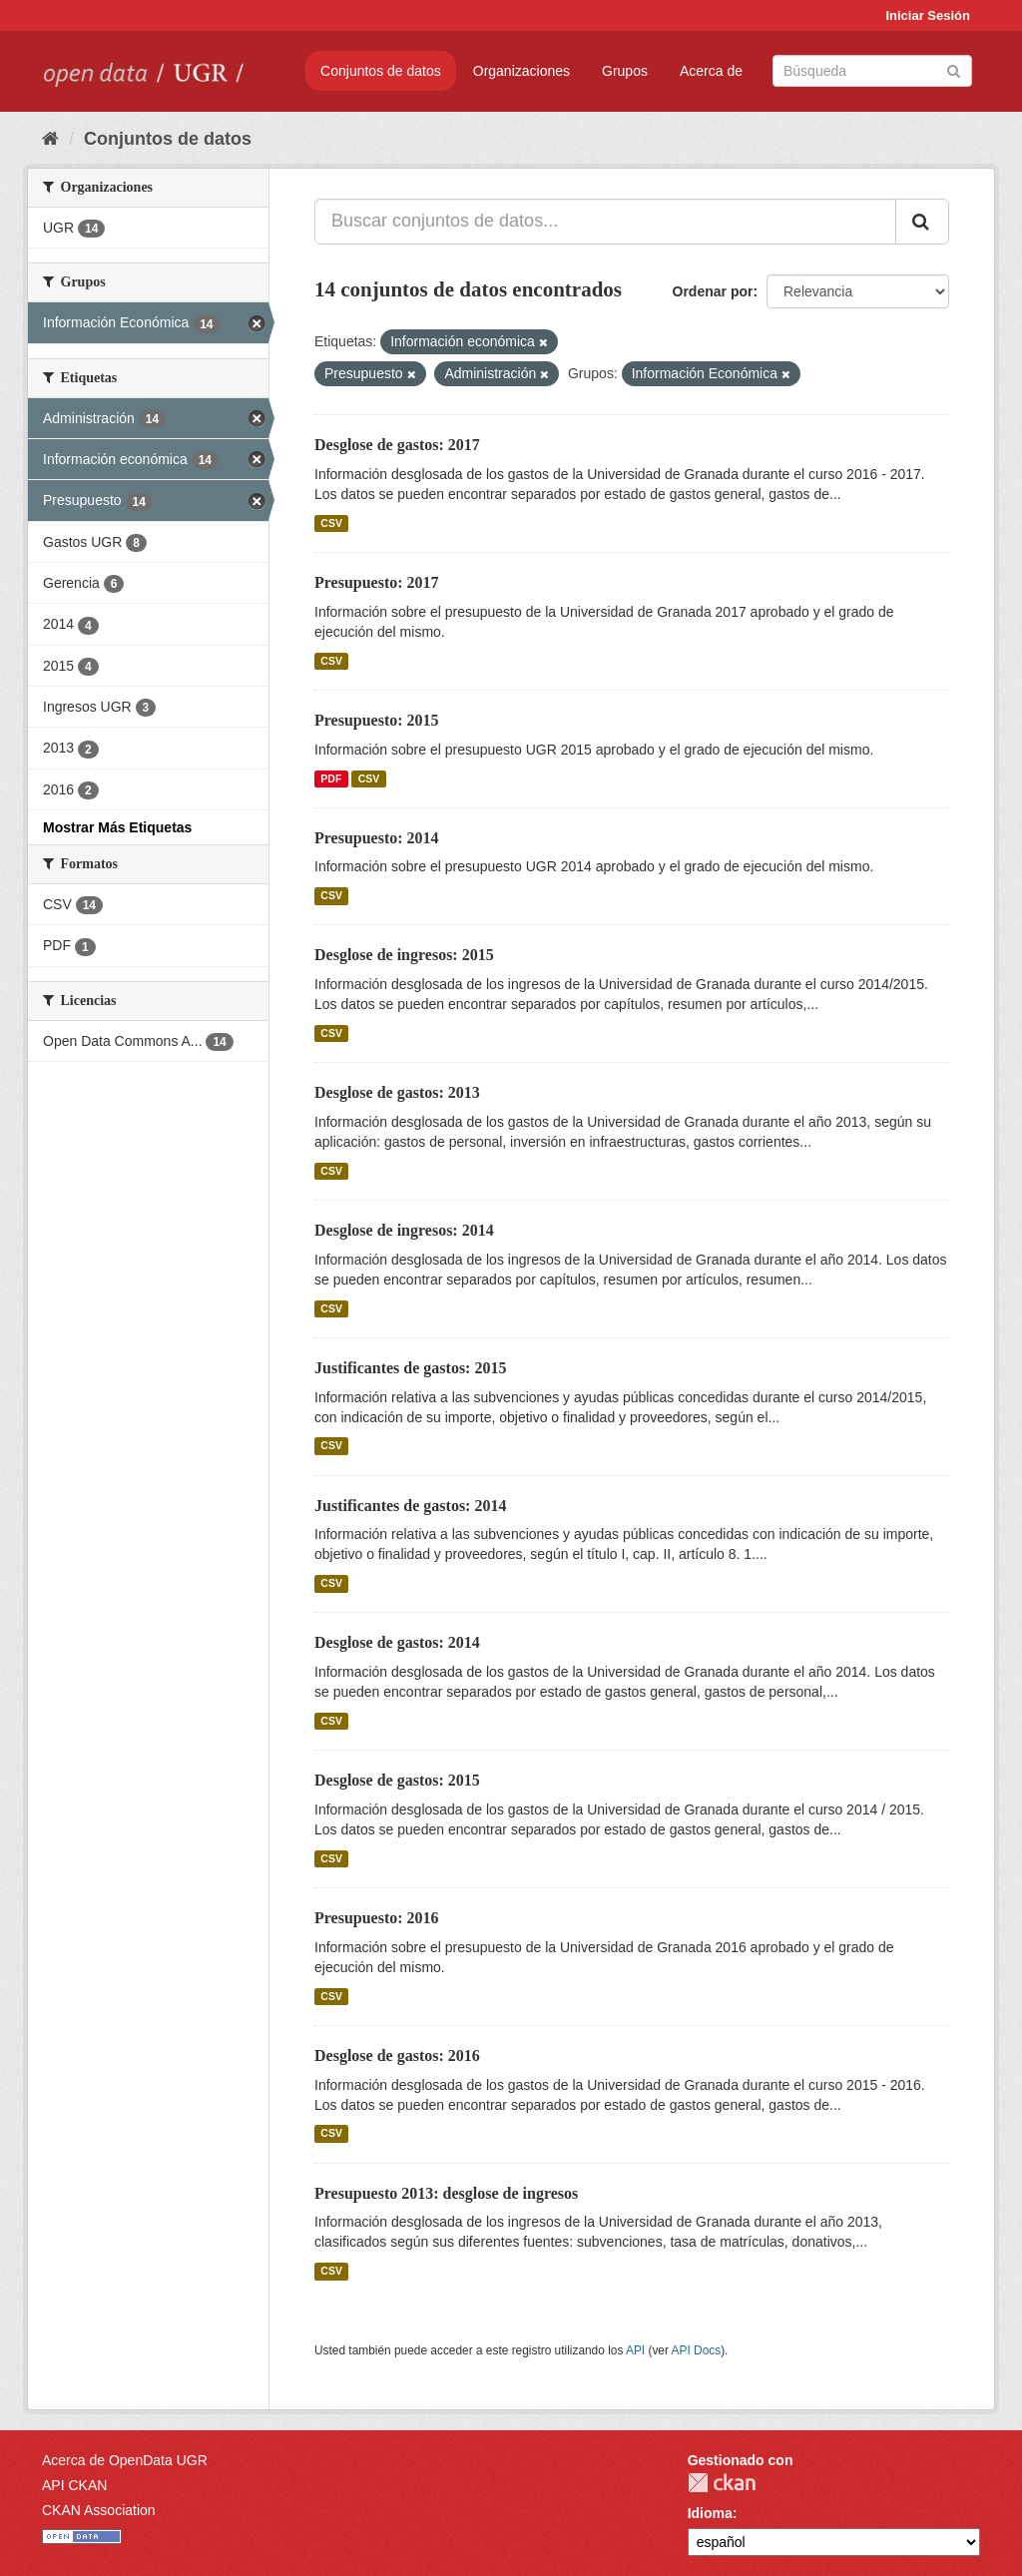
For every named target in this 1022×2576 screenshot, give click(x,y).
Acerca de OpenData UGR (125, 2460)
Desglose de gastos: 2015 (397, 1780)
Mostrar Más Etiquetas (117, 827)
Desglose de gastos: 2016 (397, 2055)
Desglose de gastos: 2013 (397, 1092)
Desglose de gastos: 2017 (397, 444)
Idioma (710, 2513)
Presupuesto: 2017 (376, 582)
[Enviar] (953, 69)
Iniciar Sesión (927, 15)
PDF (330, 778)
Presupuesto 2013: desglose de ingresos (446, 2193)
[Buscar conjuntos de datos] (872, 71)
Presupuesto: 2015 (376, 720)
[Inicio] (50, 139)
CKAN (722, 2482)
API (635, 2350)
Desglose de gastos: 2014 (397, 1642)
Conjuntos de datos (380, 71)
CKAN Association (99, 2510)
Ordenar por (713, 291)
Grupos (625, 71)
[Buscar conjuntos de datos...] (605, 222)
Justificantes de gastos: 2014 (410, 1505)
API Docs (697, 2350)
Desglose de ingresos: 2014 (404, 1230)
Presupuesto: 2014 (376, 837)
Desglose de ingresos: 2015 (404, 954)
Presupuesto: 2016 (376, 1917)
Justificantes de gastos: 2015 (410, 1367)
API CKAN (74, 2485)
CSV (331, 523)
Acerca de (711, 71)
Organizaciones (521, 71)
